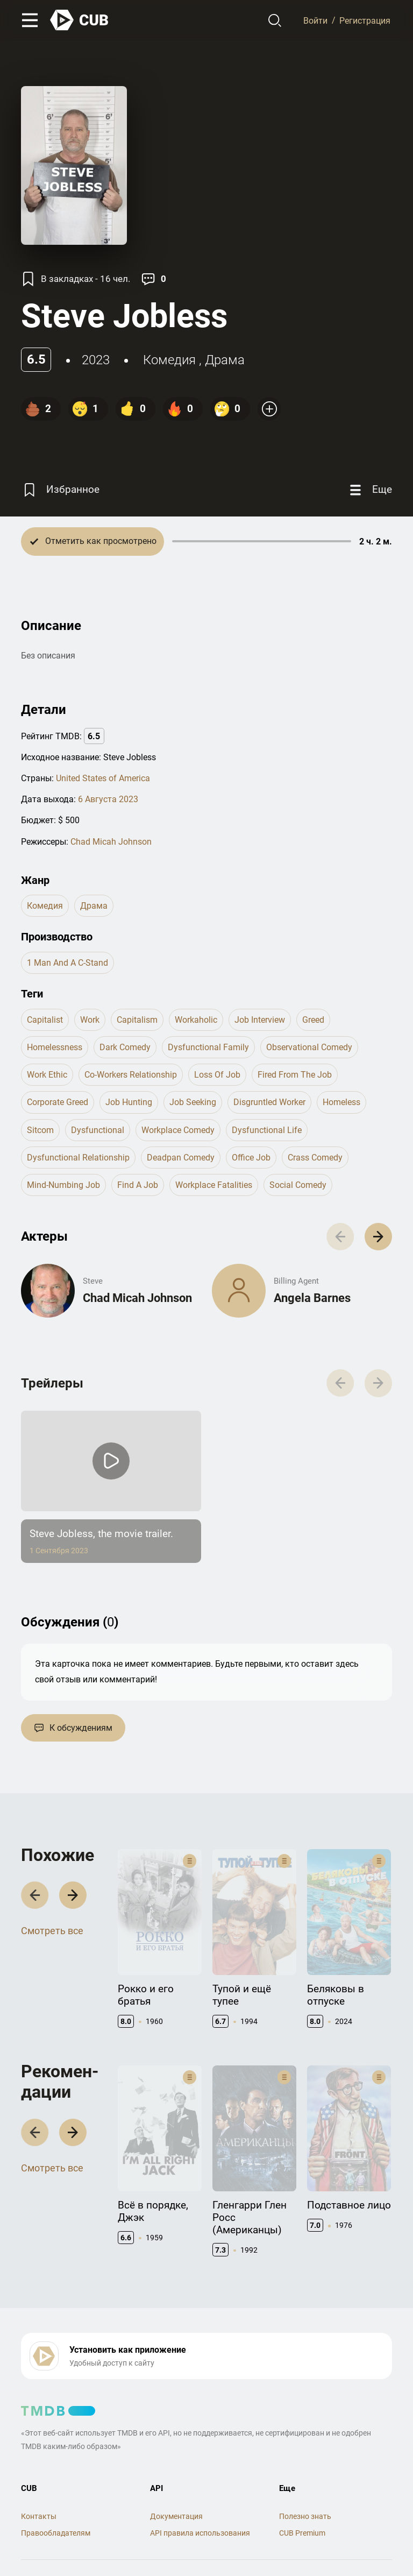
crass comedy (315, 1157)
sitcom (40, 1130)
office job (251, 1157)
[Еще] (369, 489)
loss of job (217, 1075)
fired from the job (295, 1075)
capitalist (45, 1020)
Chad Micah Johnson (111, 842)
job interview (259, 1020)
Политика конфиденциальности (176, 2525)
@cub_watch (257, 2543)
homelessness (54, 1047)
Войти (315, 20)
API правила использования (200, 2470)
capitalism (137, 1020)
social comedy (297, 1185)
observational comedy (309, 1047)
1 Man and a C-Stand (67, 963)
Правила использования (65, 2525)
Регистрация (364, 20)
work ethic (47, 1075)
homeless (341, 1102)
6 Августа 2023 (108, 799)
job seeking (192, 1102)
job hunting (128, 1102)
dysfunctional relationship (78, 1157)
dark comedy (125, 1047)
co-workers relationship (130, 1075)
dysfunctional (97, 1130)
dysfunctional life (267, 1130)
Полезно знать (305, 2452)
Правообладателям (55, 2470)
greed (313, 1020)
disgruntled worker (269, 1102)
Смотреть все (52, 1922)
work (89, 1020)
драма (225, 359)
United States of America (103, 778)
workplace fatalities (213, 1185)
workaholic (196, 1020)
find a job (137, 1185)
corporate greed (57, 1102)
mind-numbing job (63, 1185)
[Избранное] (60, 489)
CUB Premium (302, 2470)
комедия (169, 359)
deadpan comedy (181, 1157)
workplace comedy (178, 1130)
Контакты (38, 2452)
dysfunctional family (208, 1047)
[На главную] (79, 20)
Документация (176, 2452)
